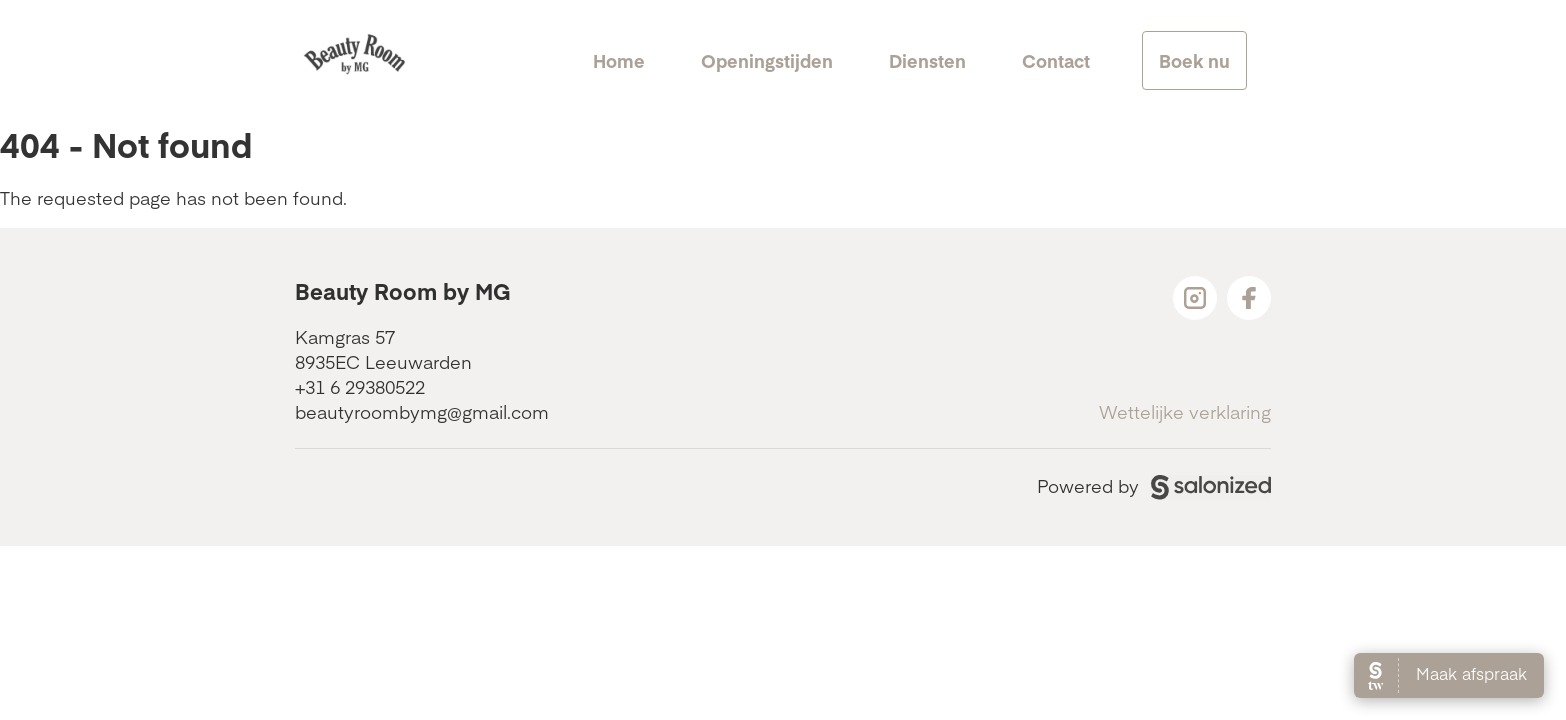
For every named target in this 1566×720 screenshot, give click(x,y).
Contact (1056, 60)
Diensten (927, 60)
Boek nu (1194, 60)
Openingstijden (767, 60)
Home (619, 60)
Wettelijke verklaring (1185, 411)
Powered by (1154, 485)
